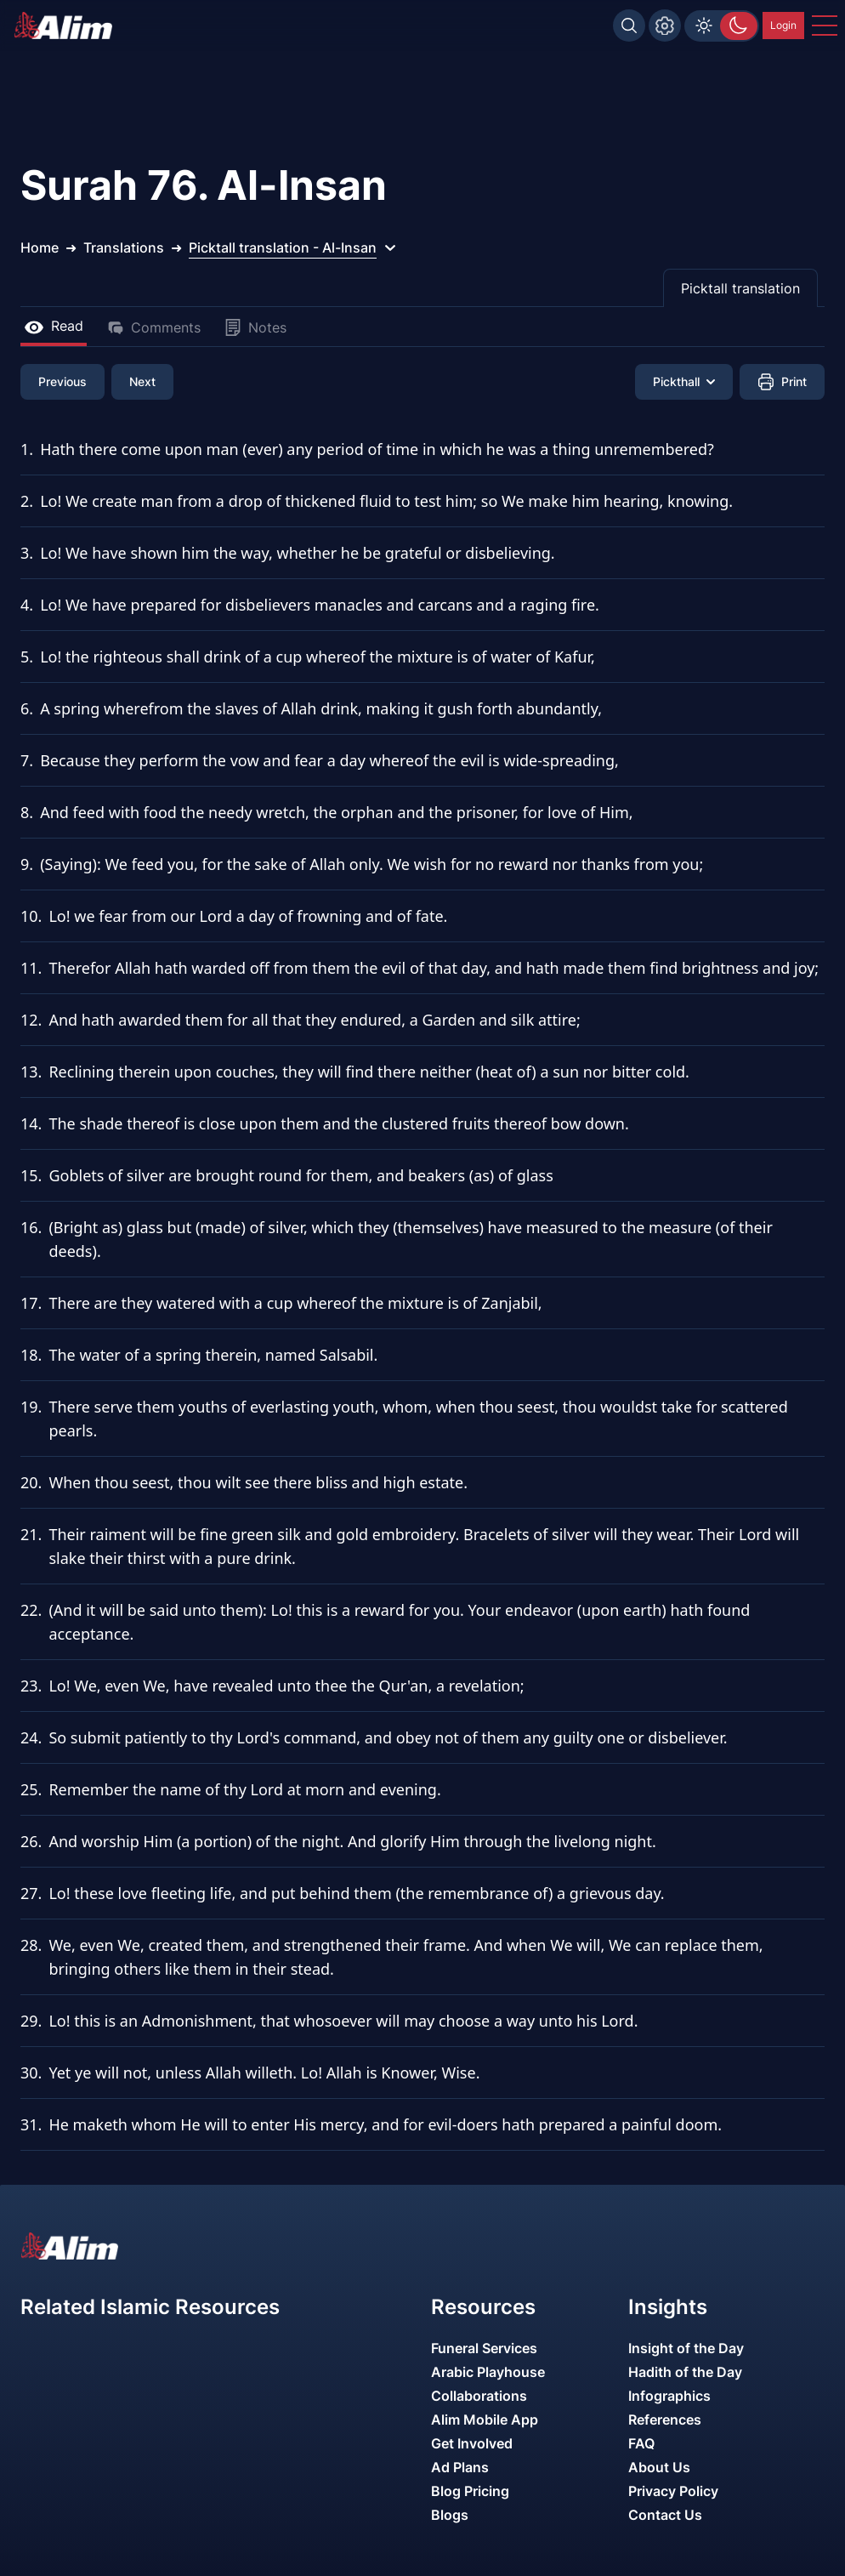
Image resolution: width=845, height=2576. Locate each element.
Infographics (669, 2395)
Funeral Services (484, 2348)
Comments (154, 327)
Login (783, 25)
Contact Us (665, 2514)
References (664, 2419)
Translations (123, 247)
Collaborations (479, 2395)
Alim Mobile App (484, 2419)
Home (39, 247)
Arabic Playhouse (488, 2371)
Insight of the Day (686, 2348)
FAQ (641, 2443)
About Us (659, 2467)
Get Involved (472, 2443)
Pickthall (684, 381)
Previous (62, 381)
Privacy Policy (673, 2490)
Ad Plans (460, 2467)
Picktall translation (740, 288)
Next (142, 381)
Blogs (449, 2514)
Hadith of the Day (685, 2371)
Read (53, 325)
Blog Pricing (470, 2490)
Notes (255, 327)
